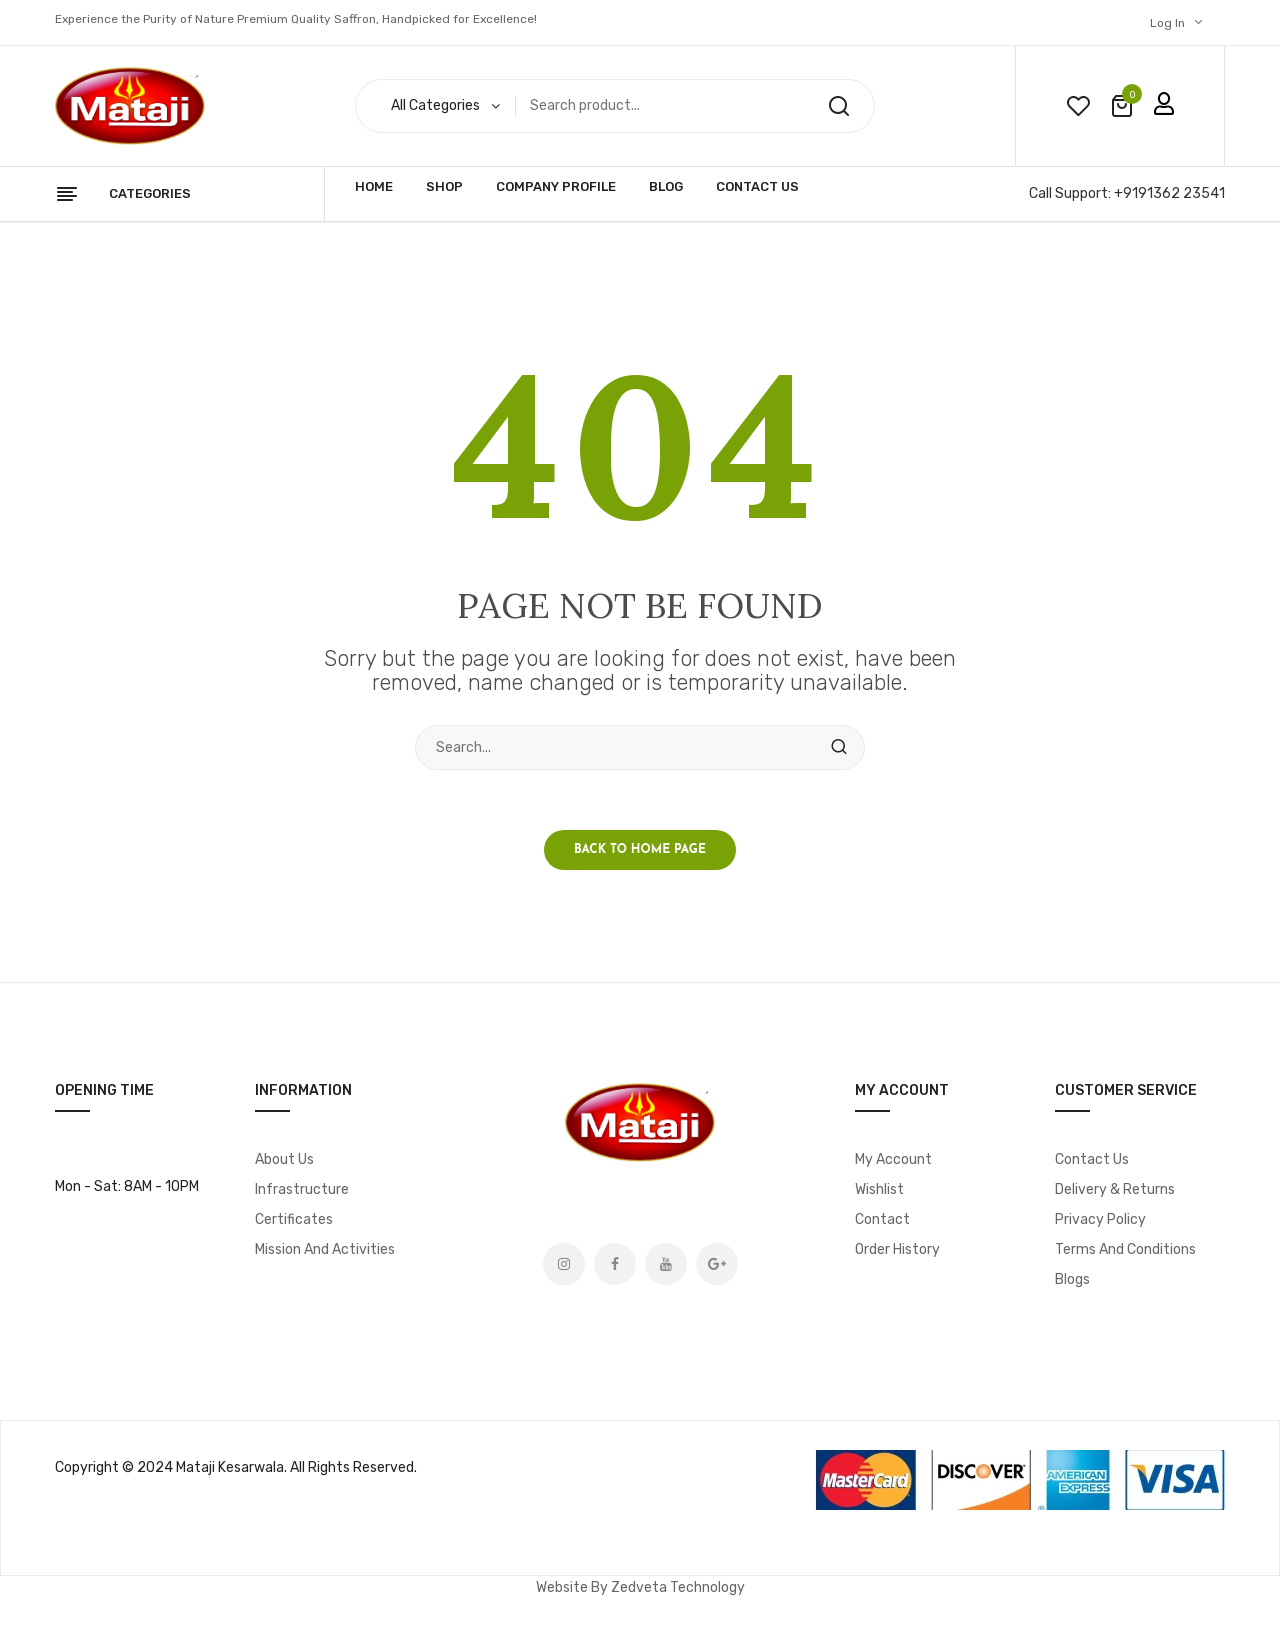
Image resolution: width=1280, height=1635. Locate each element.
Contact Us (757, 186)
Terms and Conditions (1125, 1249)
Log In (1167, 23)
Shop (444, 186)
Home (374, 186)
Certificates (294, 1219)
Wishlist (879, 1189)
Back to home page (640, 850)
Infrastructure (302, 1189)
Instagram (564, 1264)
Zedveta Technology (678, 1587)
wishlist (1078, 106)
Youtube (666, 1264)
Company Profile (556, 186)
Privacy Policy (1100, 1219)
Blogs (1072, 1279)
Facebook (615, 1264)
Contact (882, 1219)
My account (893, 1159)
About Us (284, 1159)
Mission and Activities (325, 1249)
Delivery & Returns (1115, 1189)
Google (717, 1264)
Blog (666, 186)
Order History (897, 1249)
